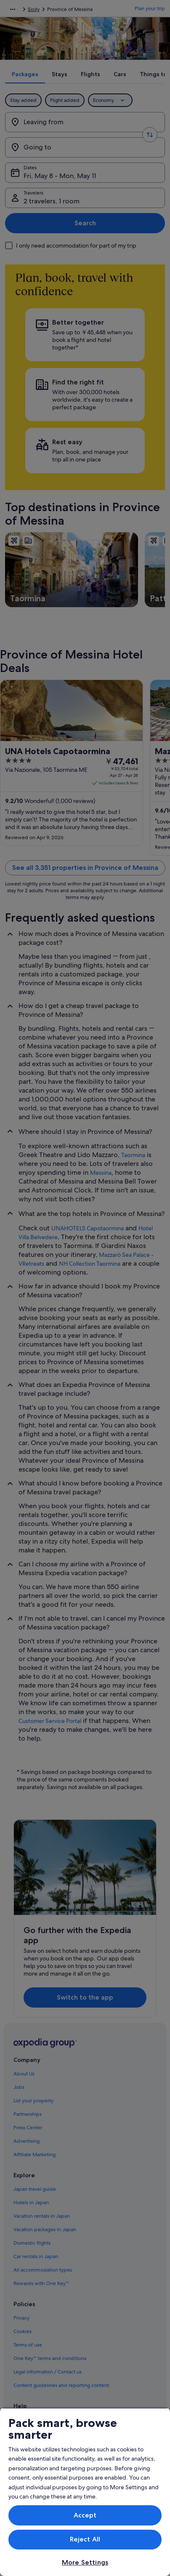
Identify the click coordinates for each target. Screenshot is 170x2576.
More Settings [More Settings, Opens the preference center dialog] (85, 2562)
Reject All (85, 2539)
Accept (85, 2515)
